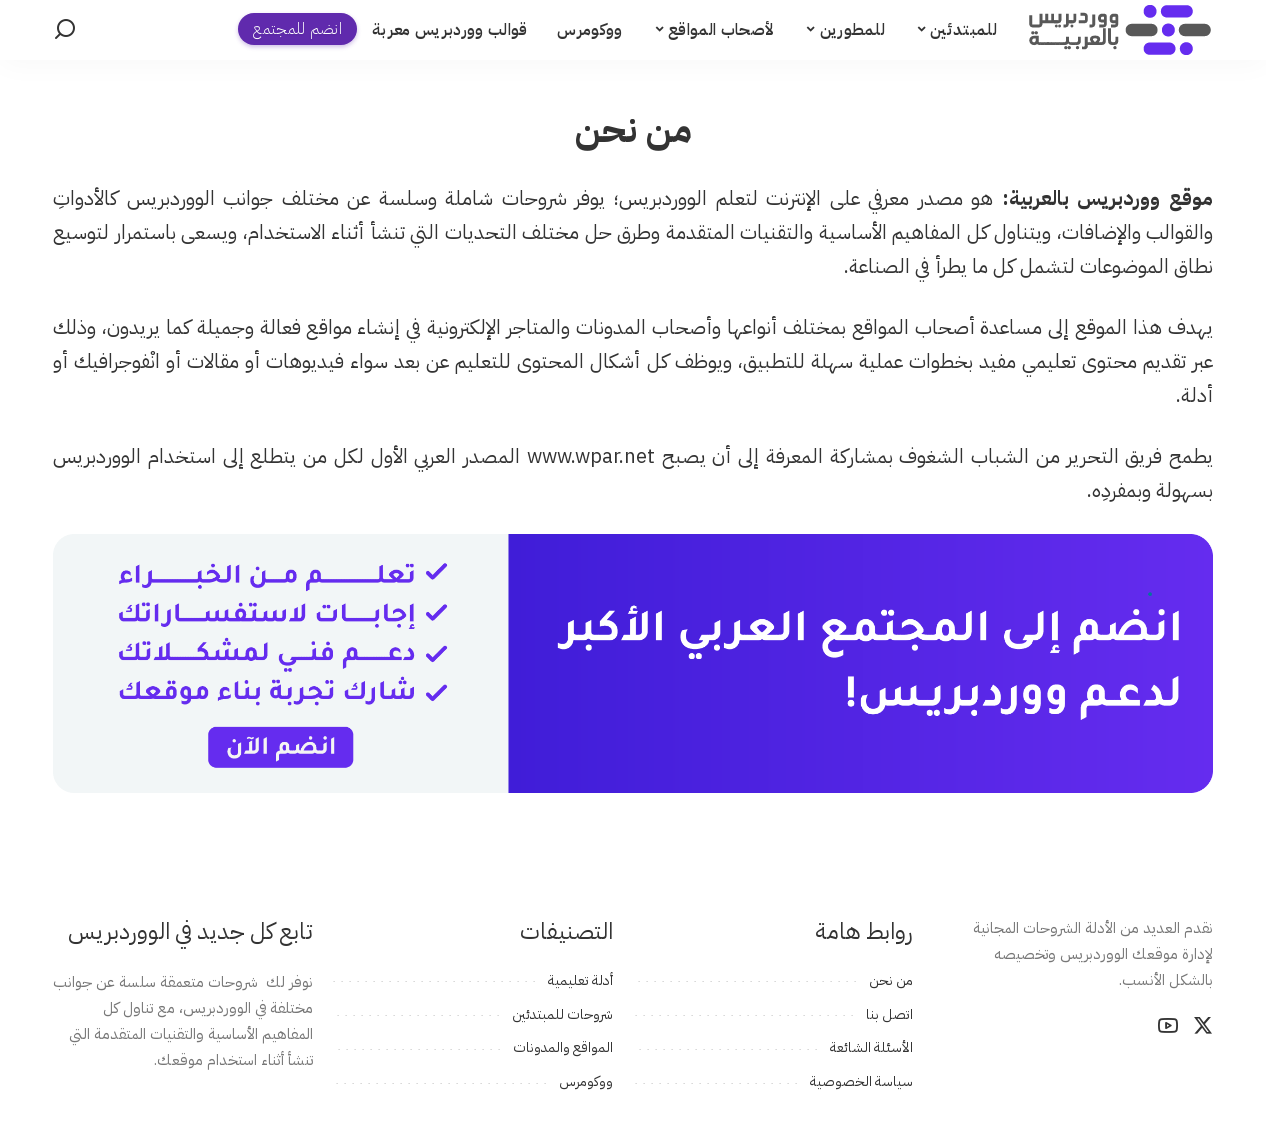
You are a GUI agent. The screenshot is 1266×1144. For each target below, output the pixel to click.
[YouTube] (1168, 1026)
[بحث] (65, 30)
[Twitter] (1203, 1026)
